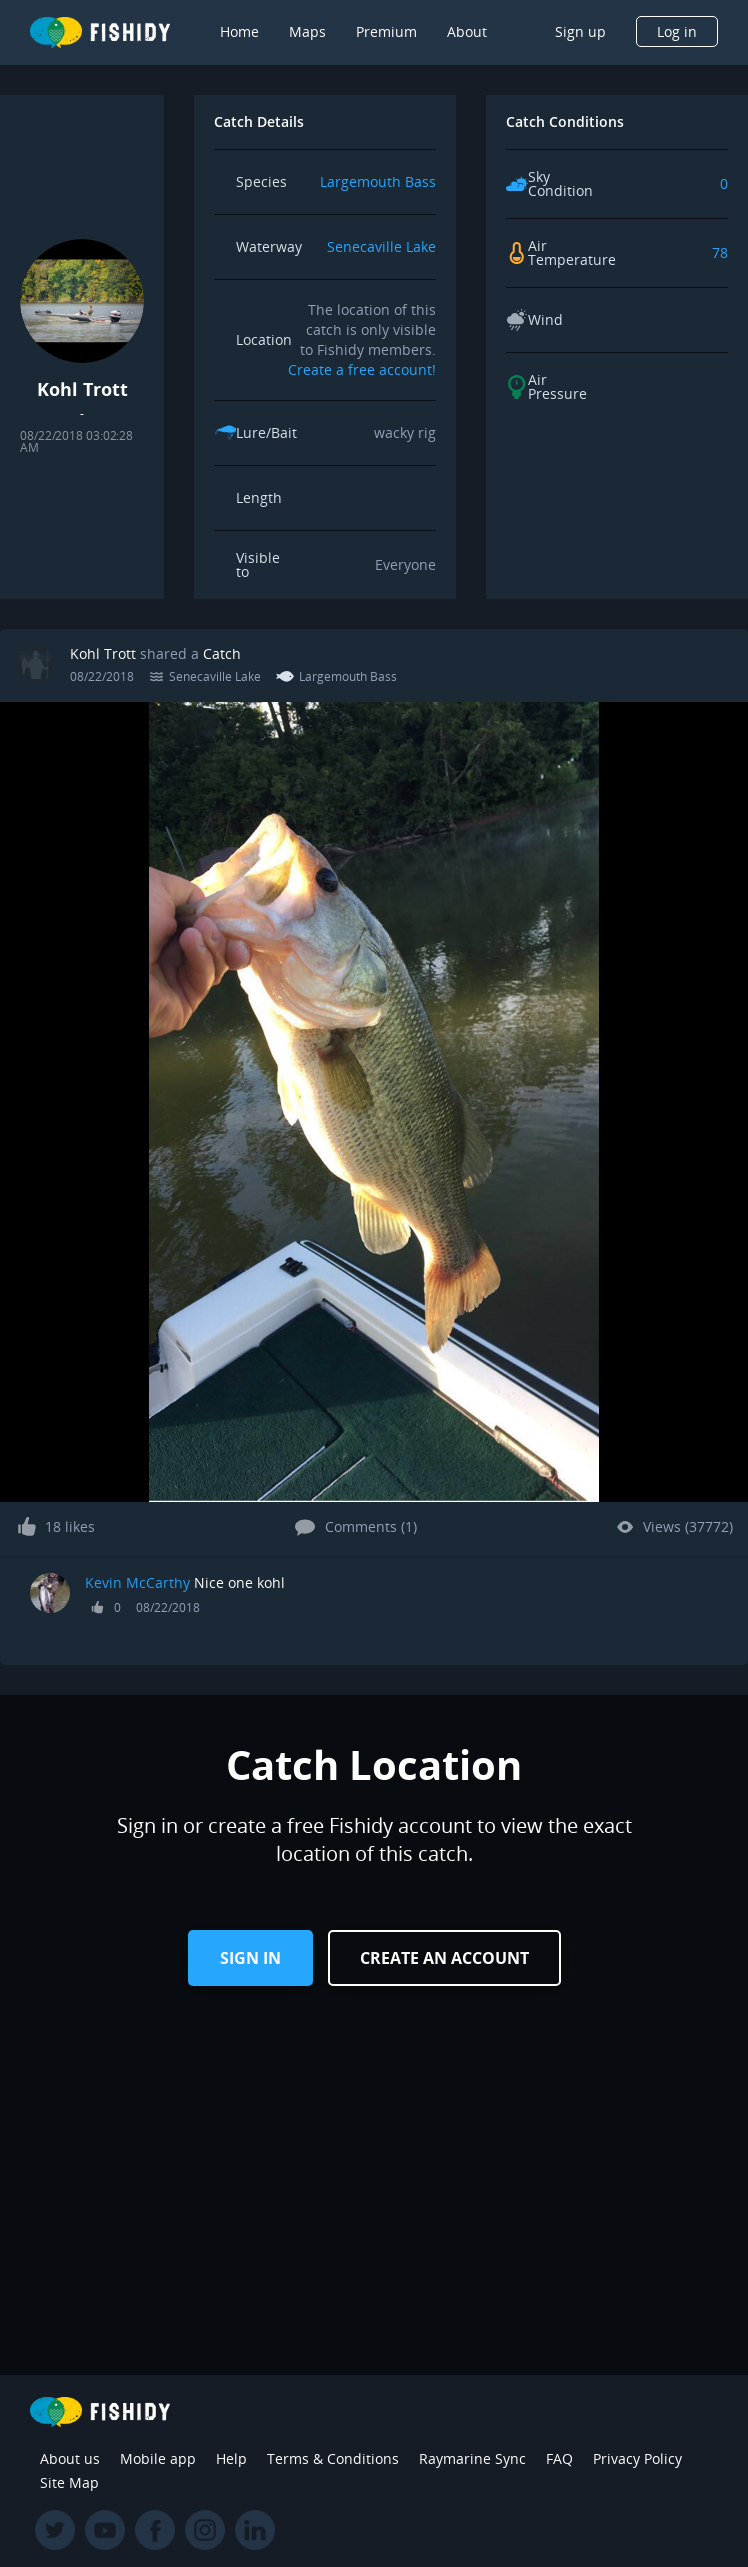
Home (239, 31)
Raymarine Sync (472, 2458)
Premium (386, 31)
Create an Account (444, 1958)
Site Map (69, 2482)
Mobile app (158, 2458)
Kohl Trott (103, 653)
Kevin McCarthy (137, 1582)
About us (70, 2458)
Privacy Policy (637, 2458)
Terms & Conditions (333, 2458)
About (467, 31)
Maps (307, 31)
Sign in (250, 1958)
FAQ (559, 2458)
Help (231, 2458)
